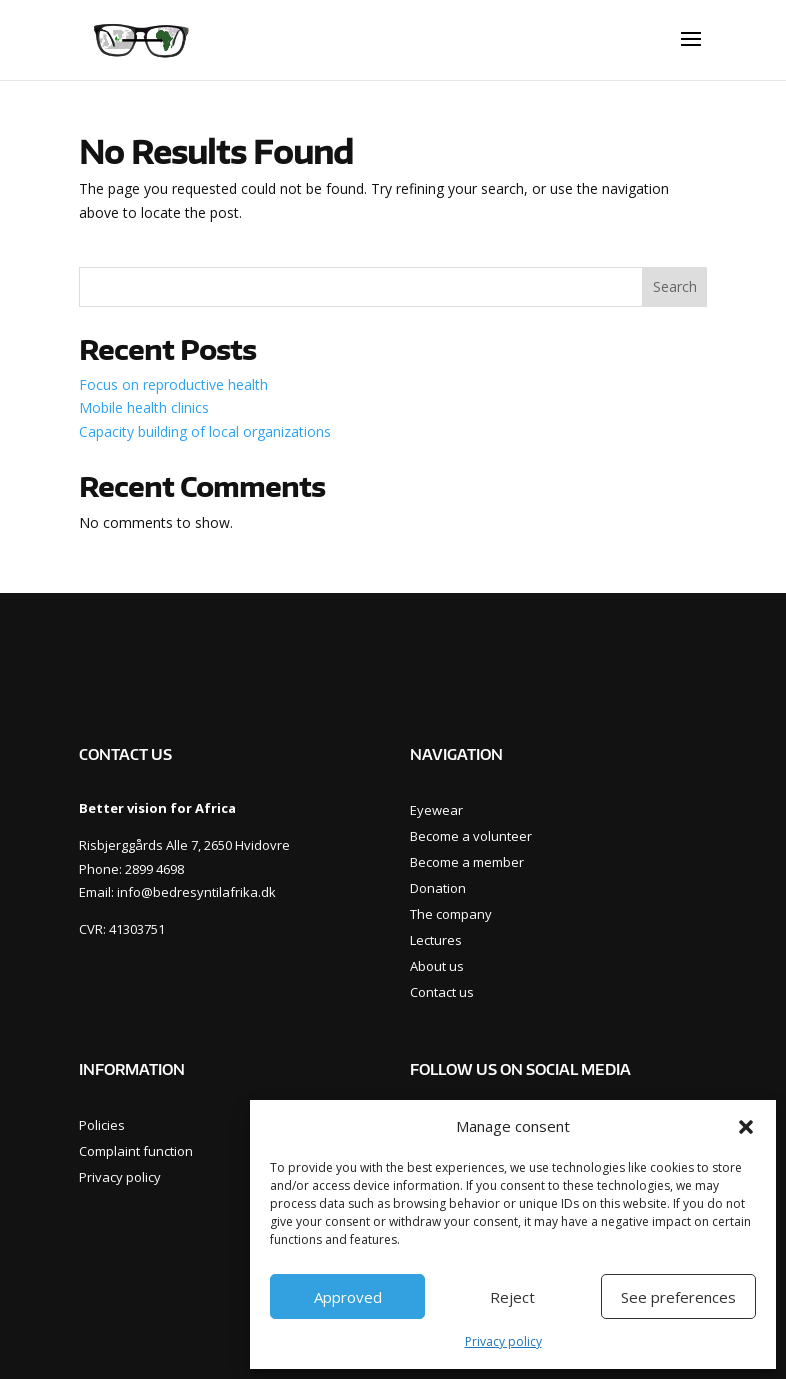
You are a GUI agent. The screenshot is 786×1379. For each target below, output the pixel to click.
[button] (746, 1127)
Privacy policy (503, 1341)
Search (675, 286)
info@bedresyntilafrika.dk (196, 892)
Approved (348, 1297)
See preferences (678, 1297)
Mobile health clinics (144, 407)
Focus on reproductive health (173, 384)
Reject (512, 1297)
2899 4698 (154, 869)
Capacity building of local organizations (205, 431)
